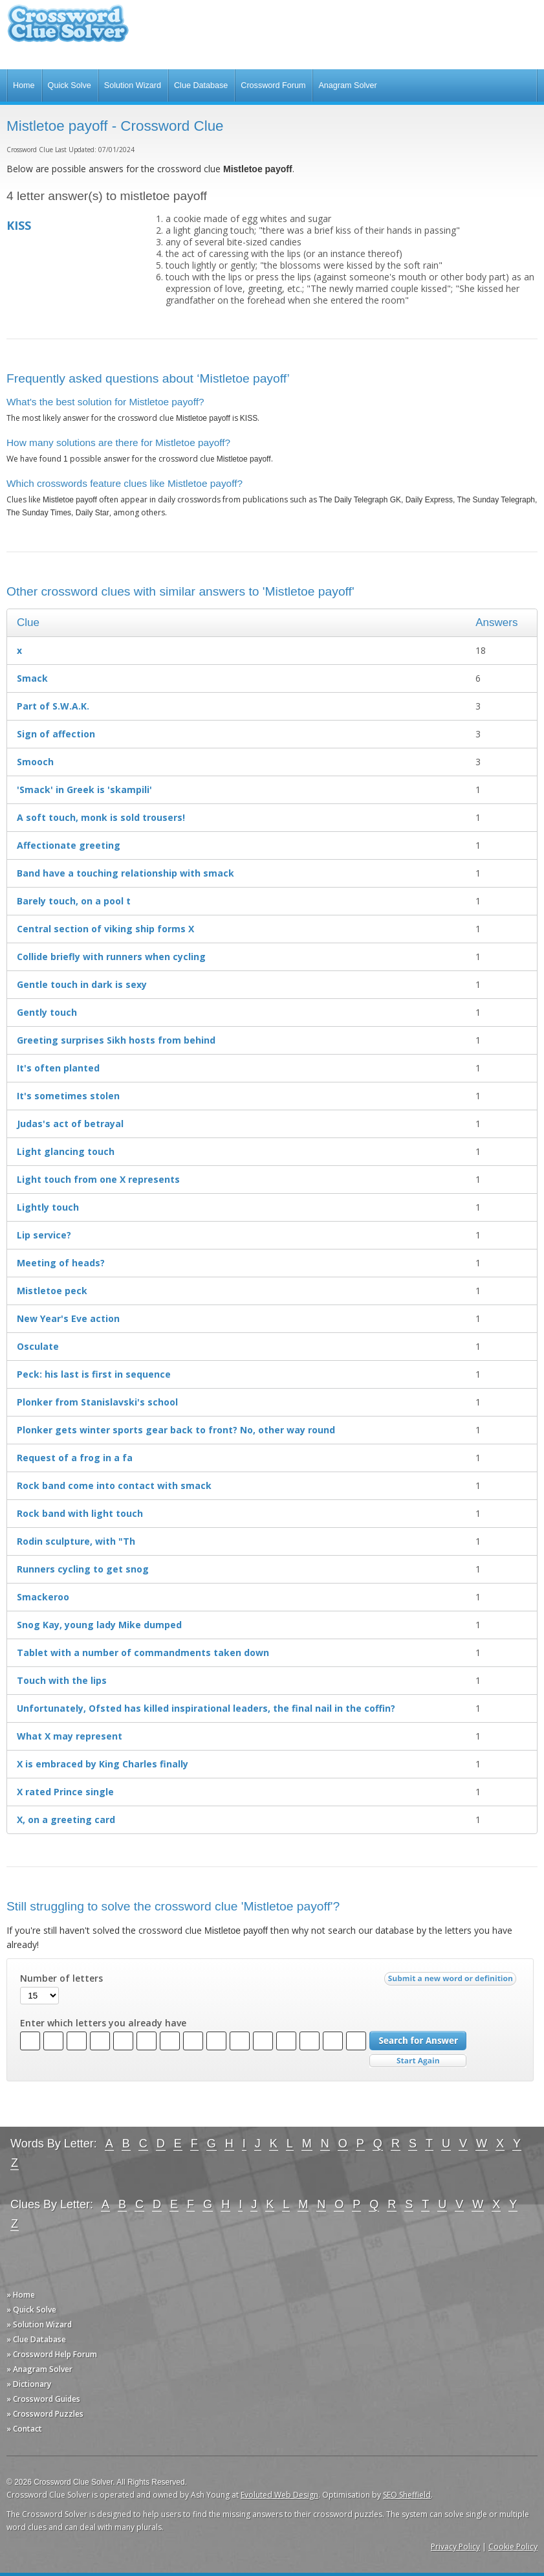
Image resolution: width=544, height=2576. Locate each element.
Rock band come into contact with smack (114, 1485)
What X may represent (69, 1736)
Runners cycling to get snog (83, 1569)
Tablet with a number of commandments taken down (143, 1652)
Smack (32, 678)
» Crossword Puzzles (44, 2413)
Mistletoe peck (52, 1290)
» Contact (24, 2428)
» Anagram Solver (39, 2369)
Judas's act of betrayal (70, 1123)
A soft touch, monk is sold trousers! (101, 817)
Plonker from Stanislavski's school (97, 1402)
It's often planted (58, 1068)
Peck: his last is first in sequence (94, 1374)
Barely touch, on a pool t (74, 901)
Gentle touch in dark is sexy (82, 984)
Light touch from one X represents (98, 1179)
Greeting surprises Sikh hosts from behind (116, 1040)
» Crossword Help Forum (51, 2354)
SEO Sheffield (407, 2494)
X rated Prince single (65, 1792)
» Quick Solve (31, 2309)
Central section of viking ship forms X (105, 929)
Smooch (35, 762)
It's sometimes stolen (68, 1096)
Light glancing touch (65, 1151)
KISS (18, 225)
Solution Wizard (132, 85)
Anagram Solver (347, 85)
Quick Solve (69, 85)
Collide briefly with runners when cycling (111, 956)
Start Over (417, 2061)
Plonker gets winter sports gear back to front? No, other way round (176, 1430)
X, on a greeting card (66, 1819)
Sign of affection (56, 734)
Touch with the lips (62, 1680)
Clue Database (201, 85)
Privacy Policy (455, 2546)
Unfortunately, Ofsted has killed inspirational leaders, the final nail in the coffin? (206, 1708)
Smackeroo (43, 1597)
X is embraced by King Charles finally (102, 1764)
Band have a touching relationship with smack (125, 873)
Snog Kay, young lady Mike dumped (99, 1624)
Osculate (38, 1346)
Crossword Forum (273, 85)
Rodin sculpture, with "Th (76, 1541)
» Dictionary (28, 2384)
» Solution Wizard (39, 2324)
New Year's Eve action (68, 1318)
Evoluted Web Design (279, 2494)
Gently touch (47, 1012)
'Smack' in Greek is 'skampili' (84, 789)
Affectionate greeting (68, 845)
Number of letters (61, 1978)
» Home (20, 2294)
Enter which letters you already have (103, 2023)
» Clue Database (36, 2339)
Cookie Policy (513, 2546)
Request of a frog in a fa (75, 1457)
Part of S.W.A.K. (53, 706)
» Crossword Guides (43, 2398)
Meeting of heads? (61, 1263)
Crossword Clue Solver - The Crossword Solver (67, 29)
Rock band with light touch (80, 1513)
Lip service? (44, 1235)
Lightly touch (48, 1207)
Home (24, 85)
